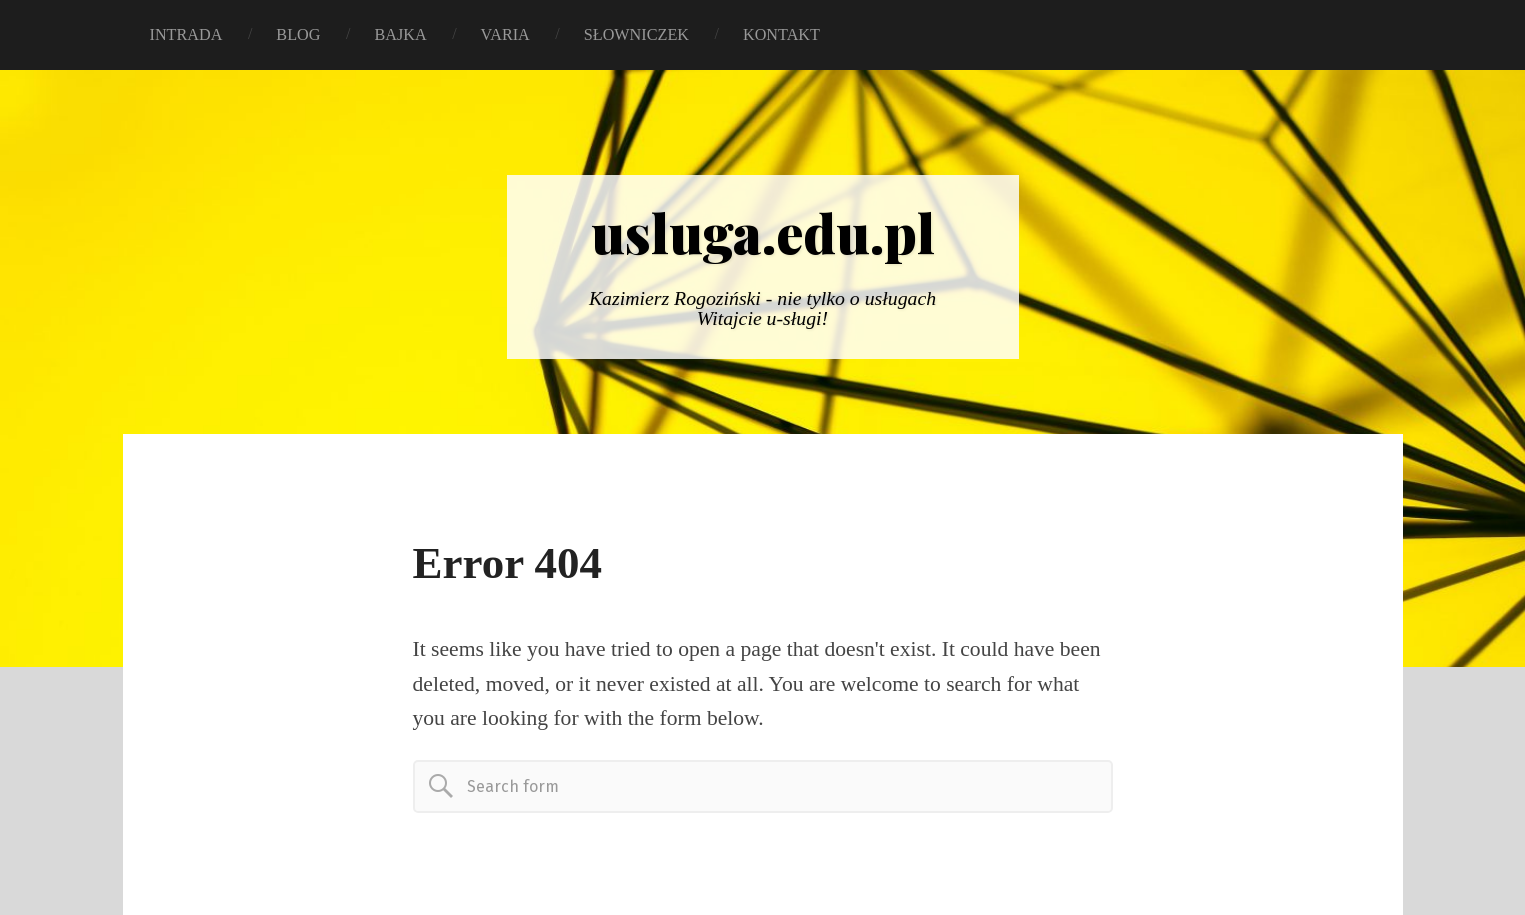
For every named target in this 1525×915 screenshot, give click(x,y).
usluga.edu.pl (763, 232)
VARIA (505, 35)
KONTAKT (781, 35)
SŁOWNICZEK (636, 35)
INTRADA (186, 35)
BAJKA (400, 35)
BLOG (298, 35)
